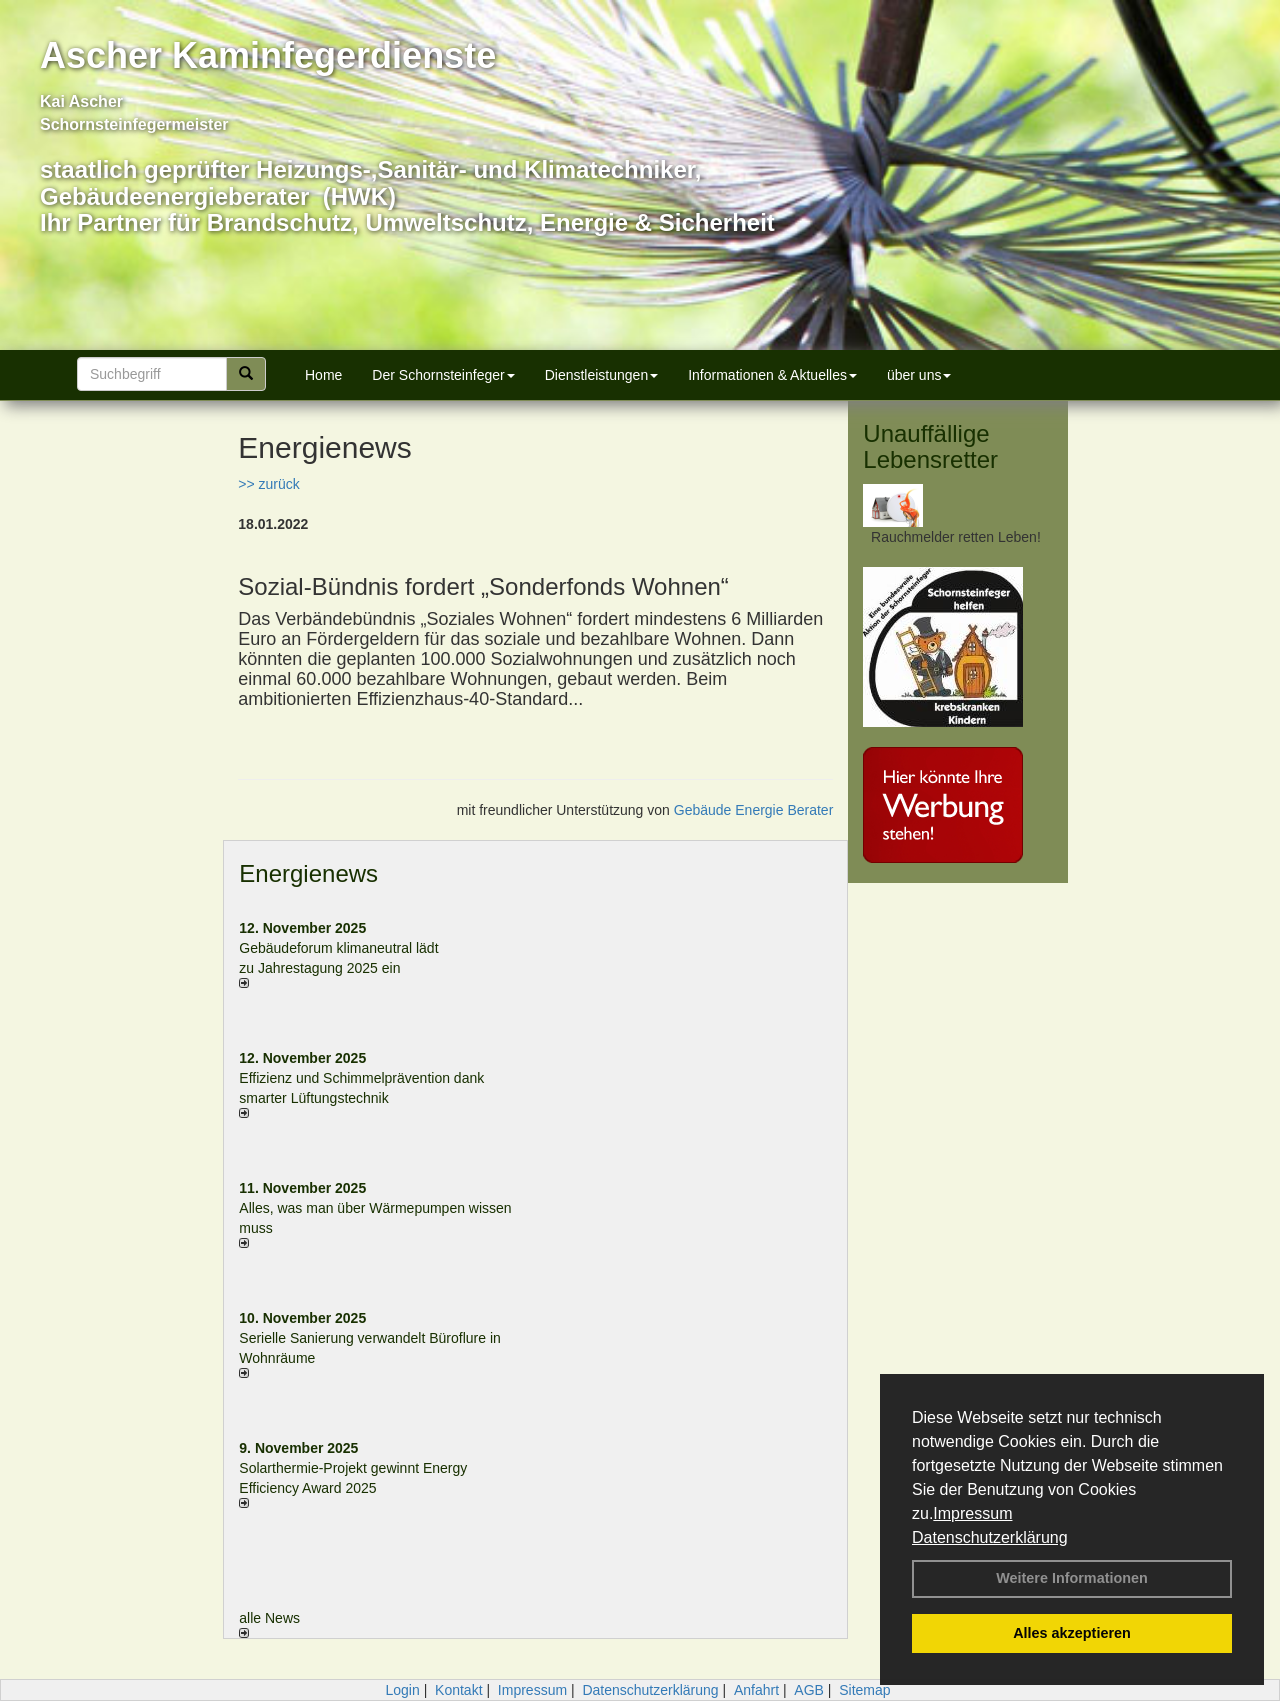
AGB (809, 1690)
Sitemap (864, 1690)
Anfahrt (756, 1690)
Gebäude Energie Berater (754, 810)
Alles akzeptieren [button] (1072, 1633)
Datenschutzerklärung (990, 1537)
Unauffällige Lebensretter (930, 446)
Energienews (308, 873)
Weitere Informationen (1072, 1578)
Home (323, 375)
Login (402, 1690)
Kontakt (458, 1690)
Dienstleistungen (602, 375)
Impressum (972, 1513)
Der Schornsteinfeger (443, 375)
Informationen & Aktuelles (772, 375)
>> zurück (268, 484)
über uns (919, 375)
